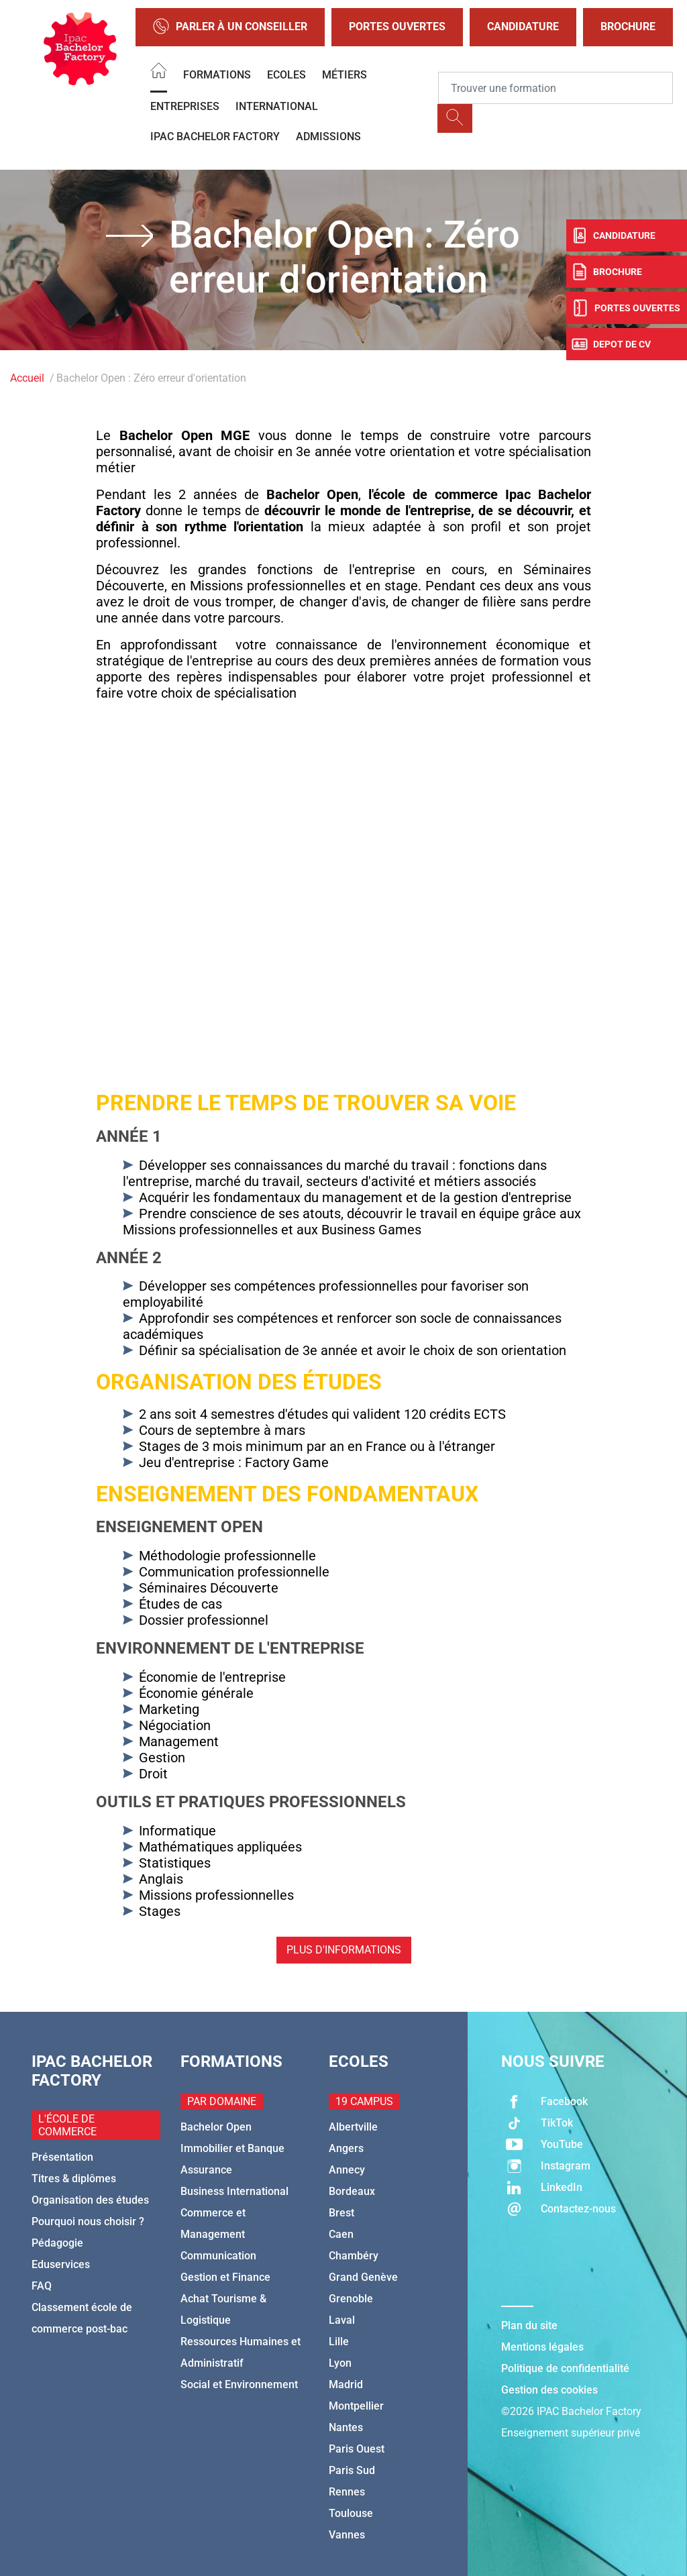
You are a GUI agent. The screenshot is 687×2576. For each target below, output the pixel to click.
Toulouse (351, 2513)
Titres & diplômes (74, 2178)
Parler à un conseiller (230, 27)
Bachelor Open (216, 2127)
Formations (217, 74)
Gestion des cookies (549, 2389)
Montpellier (356, 2406)
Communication (218, 2255)
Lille (339, 2341)
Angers (346, 2148)
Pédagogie (57, 2243)
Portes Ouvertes (397, 26)
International (276, 106)
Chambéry (353, 2255)
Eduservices (61, 2264)
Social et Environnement (239, 2384)
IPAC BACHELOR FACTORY (215, 136)
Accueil (27, 378)
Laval (342, 2320)
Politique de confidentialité (565, 2368)
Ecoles (286, 74)
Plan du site (529, 2325)
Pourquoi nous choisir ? (88, 2221)
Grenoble (351, 2298)
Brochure (627, 26)
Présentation (62, 2157)
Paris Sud (352, 2470)
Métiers (344, 74)
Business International (234, 2191)
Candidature (523, 26)
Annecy (347, 2169)
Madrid (346, 2384)
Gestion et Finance (225, 2277)
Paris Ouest (356, 2449)
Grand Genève (363, 2277)
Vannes (347, 2534)
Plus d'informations (343, 1949)
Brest (341, 2212)
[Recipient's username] (555, 88)
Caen (341, 2234)
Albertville (353, 2127)
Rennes (347, 2491)
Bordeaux (352, 2191)
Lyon (340, 2363)
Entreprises (184, 106)
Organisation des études (90, 2200)
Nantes (346, 2427)
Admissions (328, 136)
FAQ (42, 2285)
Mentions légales (542, 2347)
